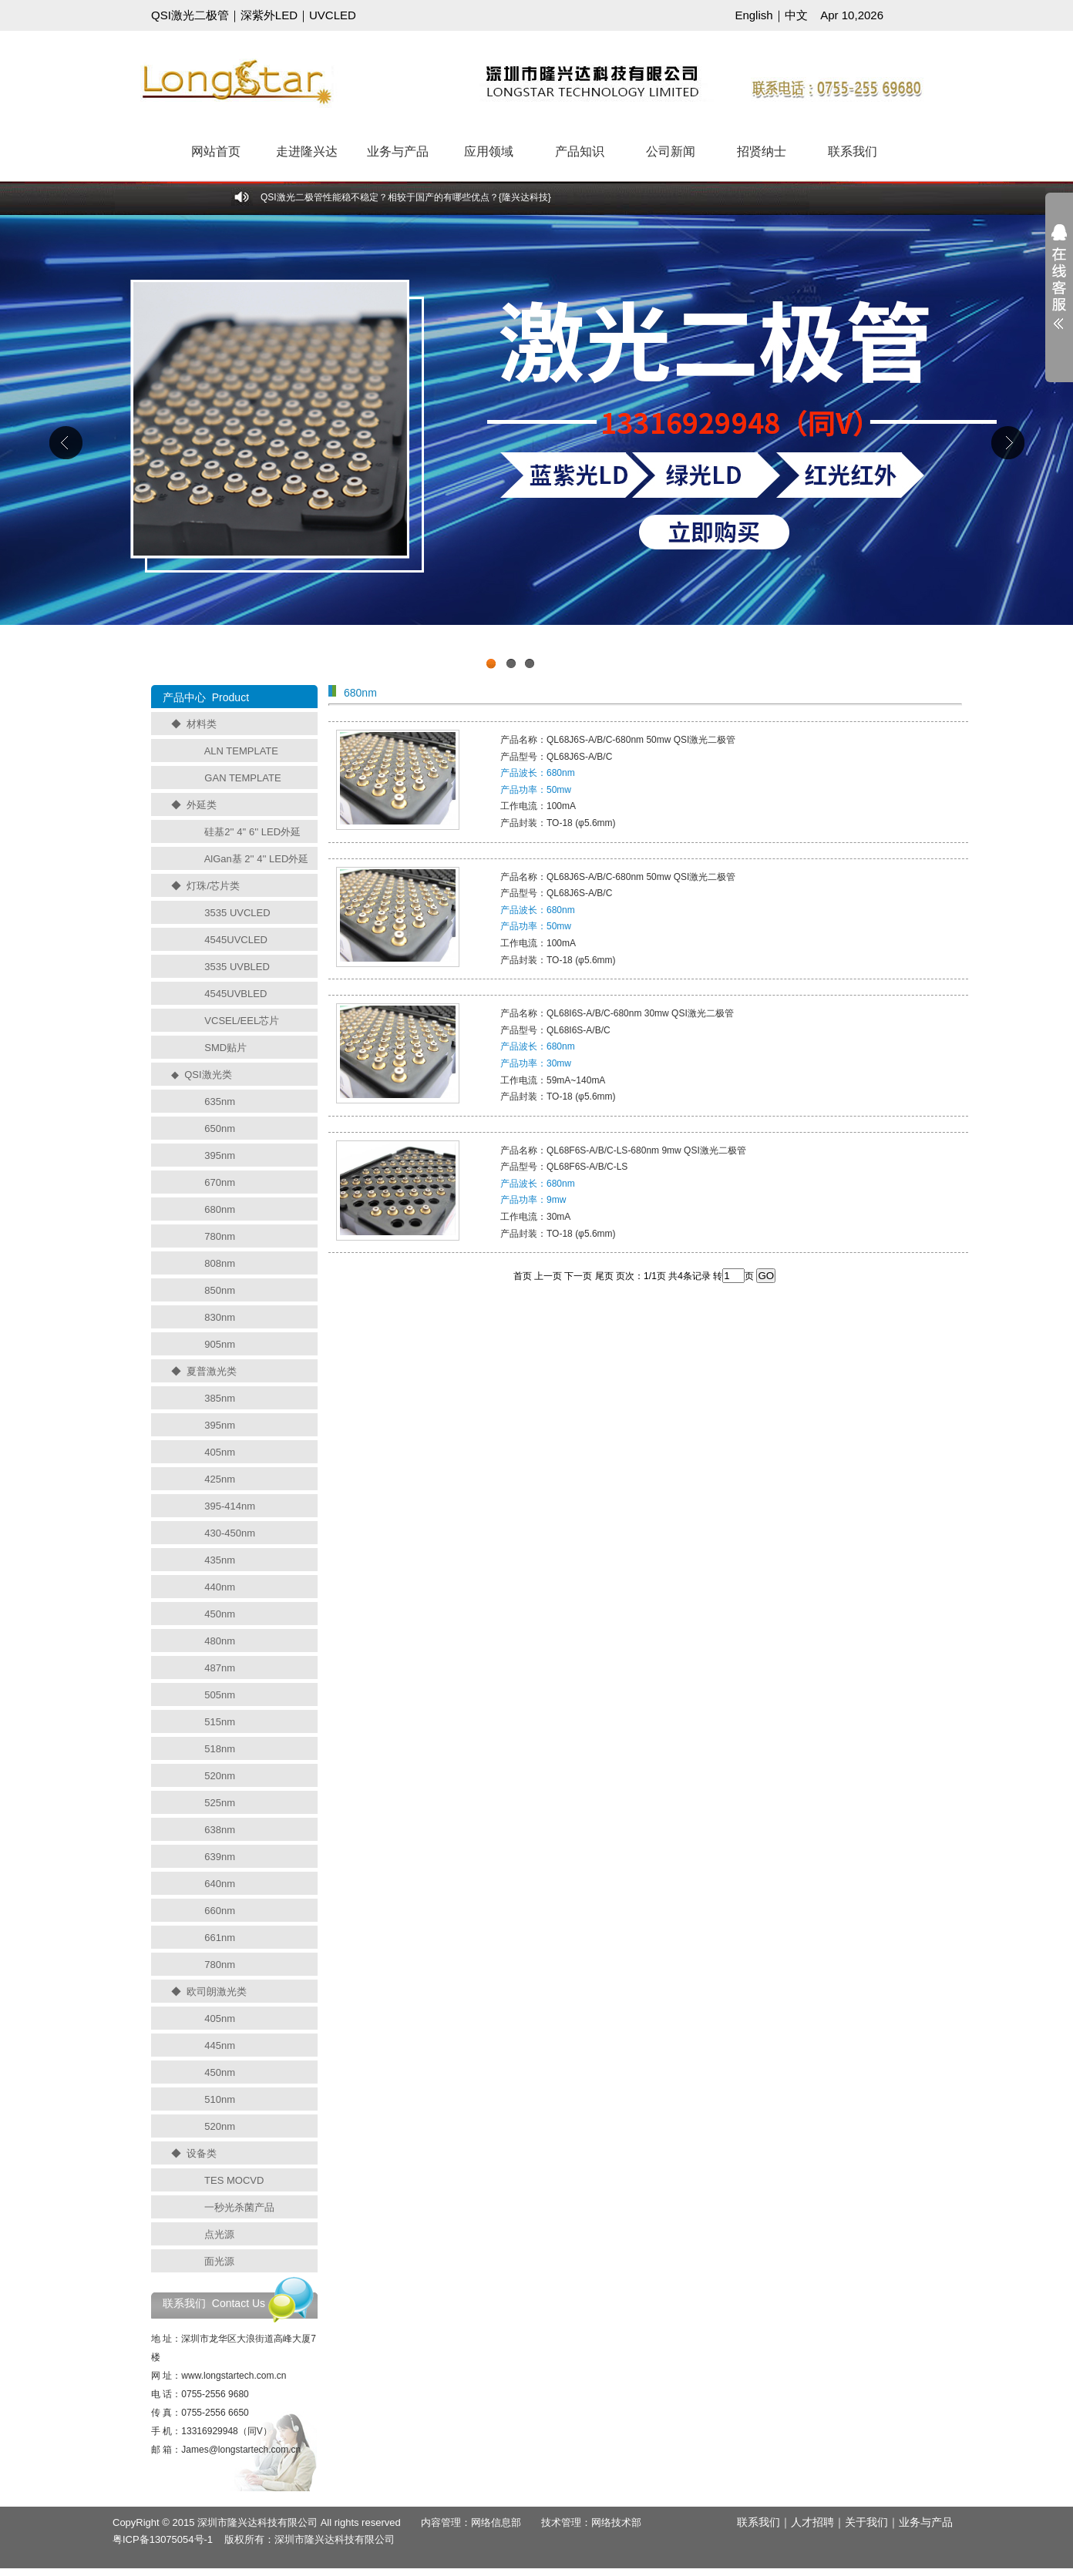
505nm (219, 1695)
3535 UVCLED (237, 913)
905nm (219, 1344)
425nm (219, 1479)
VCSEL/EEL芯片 (241, 1020)
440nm (219, 1587)
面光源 (219, 2261)
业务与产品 (398, 151)
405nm (219, 1452)
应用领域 (488, 151)
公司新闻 (670, 151)
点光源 (219, 2234)
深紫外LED (269, 15)
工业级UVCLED (536, 446)
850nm (219, 1290)
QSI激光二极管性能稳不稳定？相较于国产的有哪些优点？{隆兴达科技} (406, 197)
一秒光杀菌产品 (239, 2207)
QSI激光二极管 (190, 15)
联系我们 (852, 151)
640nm (219, 1883)
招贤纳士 (761, 151)
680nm (219, 1209)
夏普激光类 (212, 1371)
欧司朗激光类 (217, 1991)
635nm (219, 1101)
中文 (796, 15)
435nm (219, 1560)
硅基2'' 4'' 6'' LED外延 (252, 832)
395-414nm (229, 1506)
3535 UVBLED (237, 966)
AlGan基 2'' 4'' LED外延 (256, 859)
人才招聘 (812, 2522)
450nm (219, 1614)
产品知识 (579, 151)
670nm (219, 1182)
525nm (219, 1803)
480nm (219, 1641)
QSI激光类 (207, 1074)
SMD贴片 (225, 1047)
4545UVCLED (235, 939)
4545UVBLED (235, 993)
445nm (219, 2045)
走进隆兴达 (307, 151)
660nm (219, 1910)
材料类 (202, 724)
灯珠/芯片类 (213, 886)
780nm (219, 1236)
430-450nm (229, 1533)
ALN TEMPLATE (241, 751)
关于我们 (866, 2522)
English (753, 15)
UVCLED (332, 15)
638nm (219, 1829)
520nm (219, 1776)
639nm (219, 1856)
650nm (219, 1128)
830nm (219, 1317)
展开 (1059, 286)
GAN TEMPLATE (242, 778)
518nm (219, 1749)
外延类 (202, 805)
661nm (219, 1937)
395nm (219, 1155)
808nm (219, 1263)
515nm (219, 1722)
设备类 (202, 2153)
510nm (219, 2099)
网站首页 (215, 151)
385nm (219, 1398)
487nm (219, 1668)
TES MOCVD (234, 2180)
